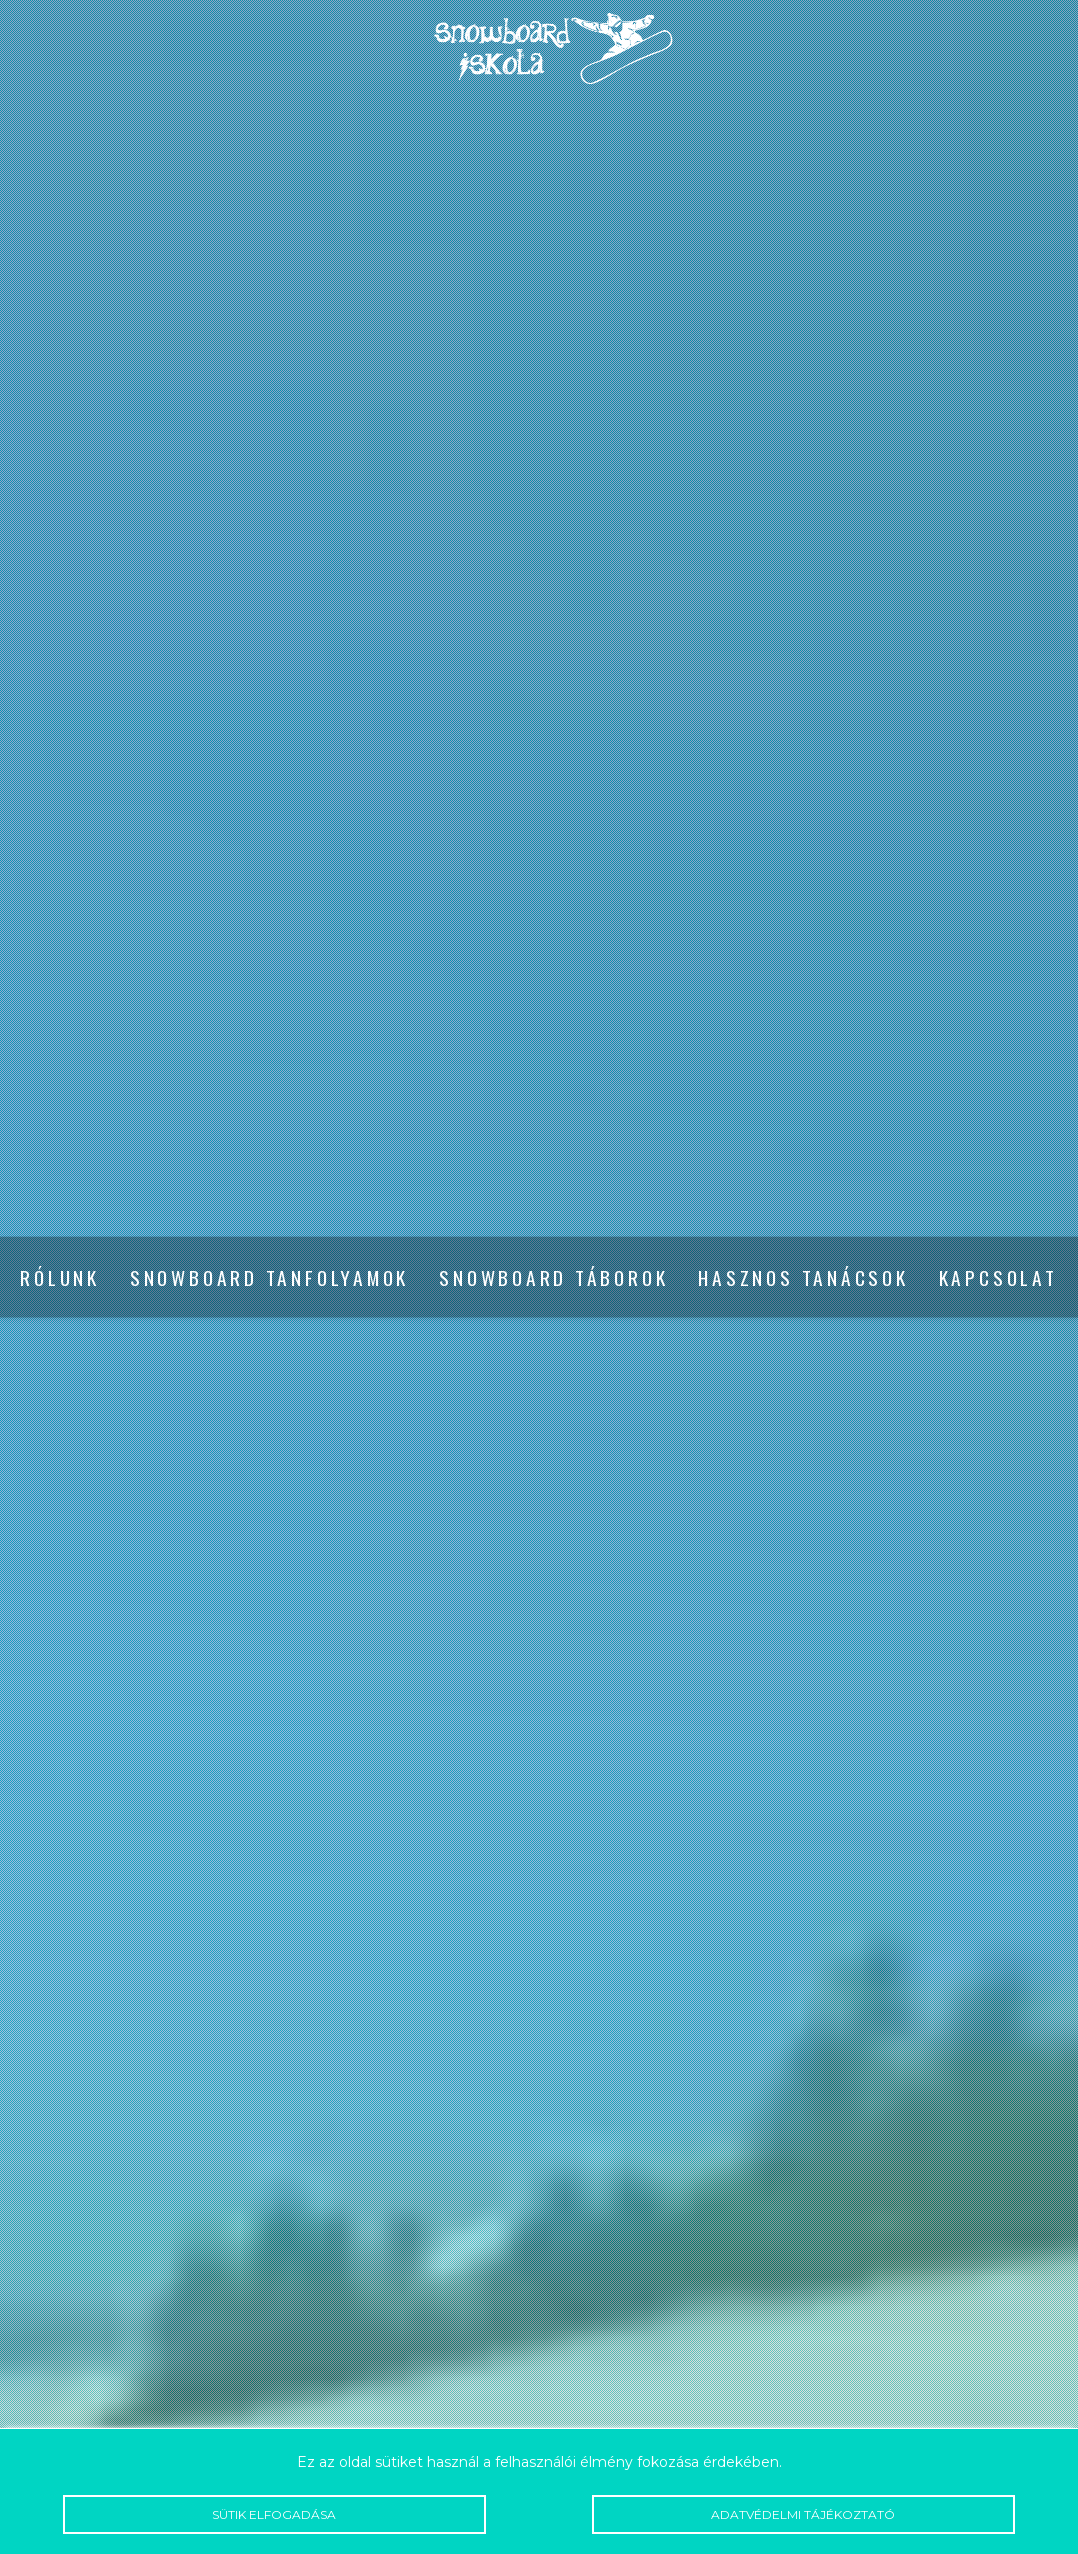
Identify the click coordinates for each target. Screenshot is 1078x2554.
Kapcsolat (998, 1277)
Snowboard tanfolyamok (269, 1277)
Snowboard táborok (553, 1277)
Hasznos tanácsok (803, 1277)
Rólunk (60, 1277)
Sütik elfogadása (274, 2514)
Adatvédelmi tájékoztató (803, 2514)
